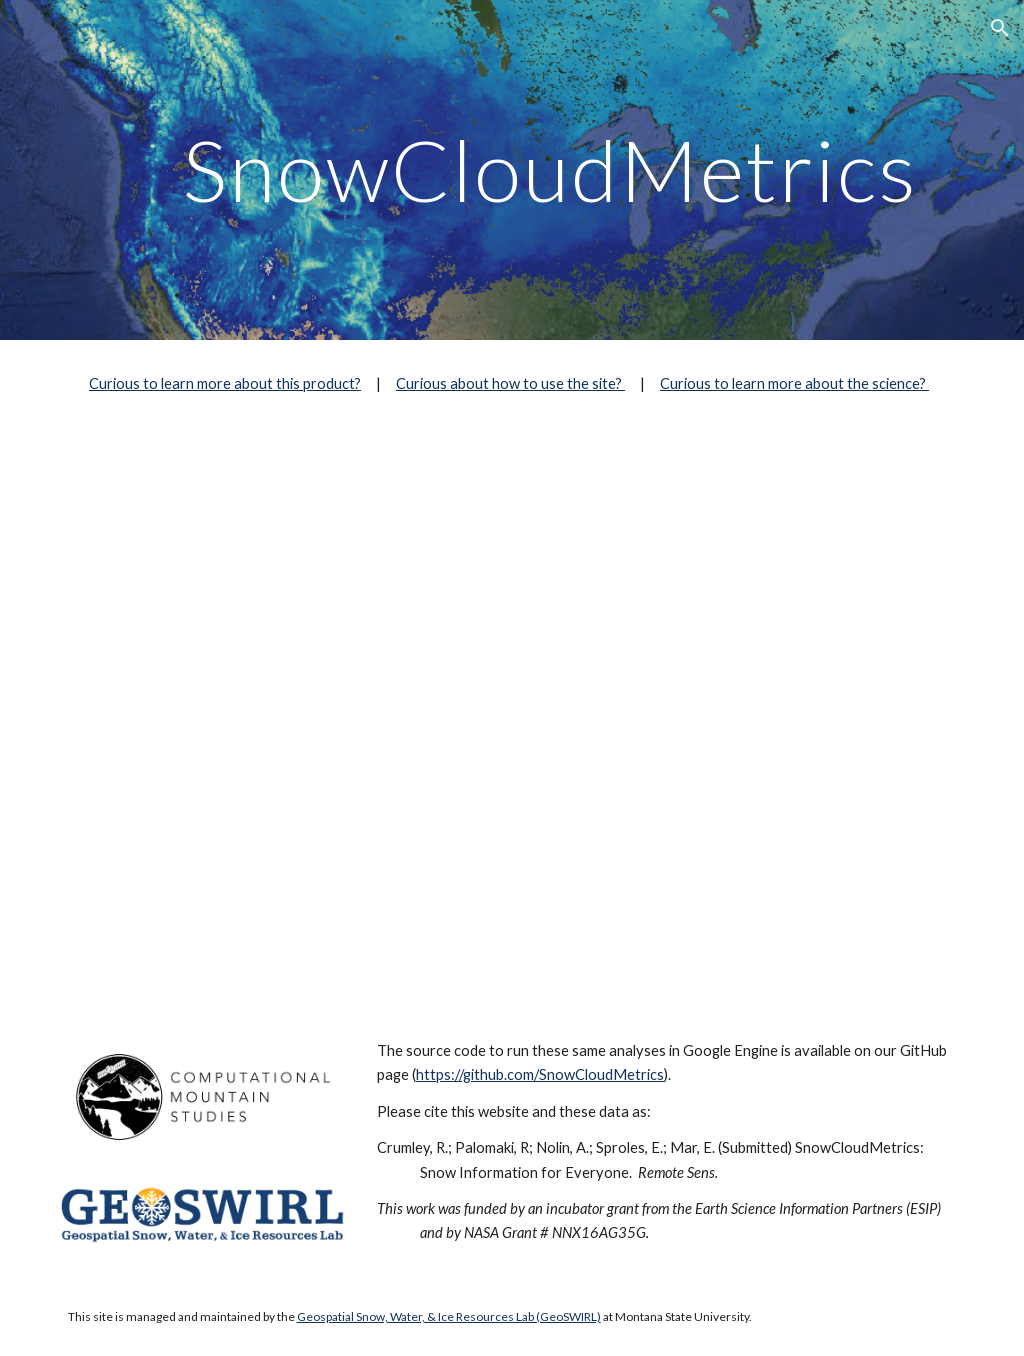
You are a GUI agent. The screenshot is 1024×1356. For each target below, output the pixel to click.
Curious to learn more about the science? (794, 383)
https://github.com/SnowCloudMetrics (540, 1074)
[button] (1000, 28)
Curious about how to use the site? (510, 383)
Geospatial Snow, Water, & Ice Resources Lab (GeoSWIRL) (449, 1316)
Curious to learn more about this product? (225, 383)
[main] (550, 169)
